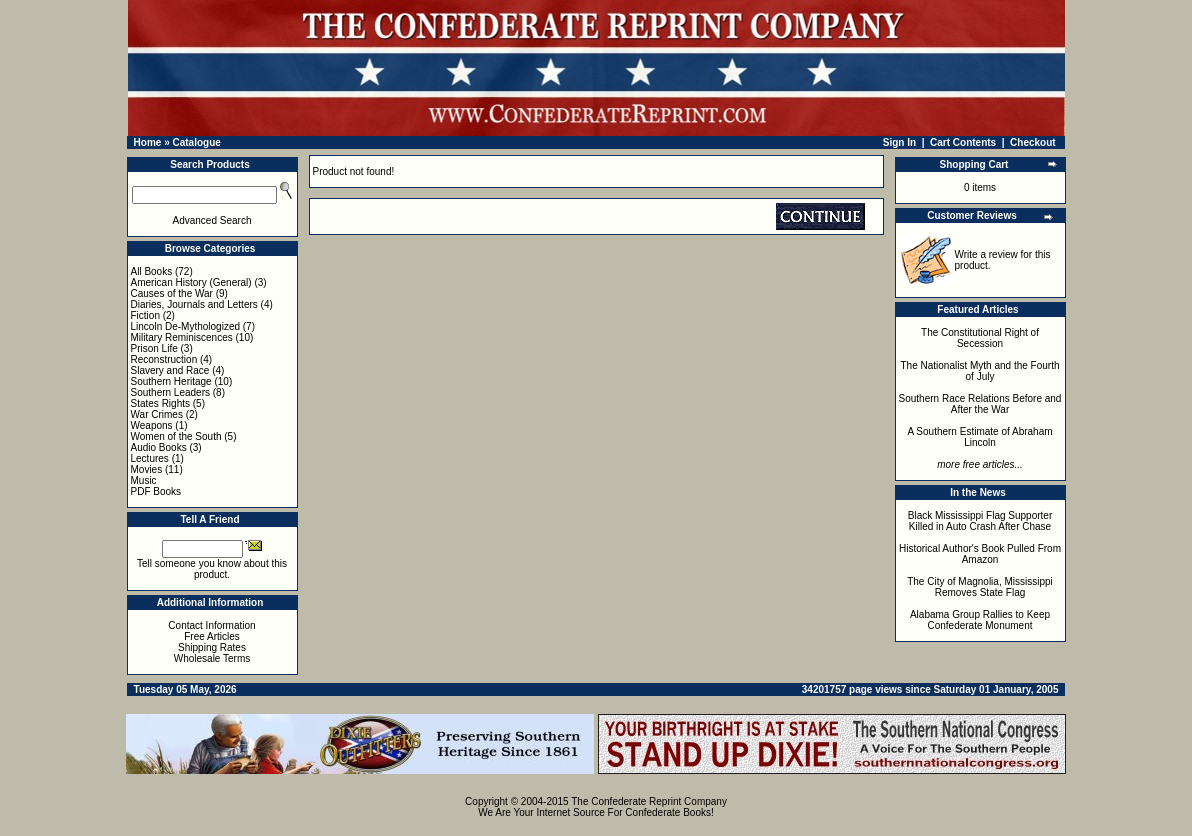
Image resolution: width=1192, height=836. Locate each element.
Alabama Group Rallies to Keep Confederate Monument (980, 620)
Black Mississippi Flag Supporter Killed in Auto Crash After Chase (980, 521)
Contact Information (211, 625)
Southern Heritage (171, 381)
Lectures (150, 458)
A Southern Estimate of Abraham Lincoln (979, 437)
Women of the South (176, 436)
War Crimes (157, 414)
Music (144, 480)
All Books (152, 271)
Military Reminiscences (182, 337)
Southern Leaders (171, 392)
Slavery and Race (170, 370)
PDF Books (156, 491)
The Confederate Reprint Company (649, 801)
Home (148, 142)
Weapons (152, 425)
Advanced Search (212, 220)
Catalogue (196, 142)
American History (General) (191, 282)
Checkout (1033, 142)
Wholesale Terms (212, 658)
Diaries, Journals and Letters (194, 304)
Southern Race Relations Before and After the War (980, 404)
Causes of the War (172, 293)
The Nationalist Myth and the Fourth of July (980, 371)
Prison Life (154, 348)
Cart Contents (963, 142)
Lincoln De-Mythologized (186, 326)
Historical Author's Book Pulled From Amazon (980, 554)
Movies (147, 469)
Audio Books (159, 447)
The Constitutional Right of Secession (980, 338)
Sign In (899, 142)
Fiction (145, 315)
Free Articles (212, 636)
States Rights (160, 403)
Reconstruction (164, 359)
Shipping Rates (212, 647)
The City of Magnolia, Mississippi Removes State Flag (980, 587)
